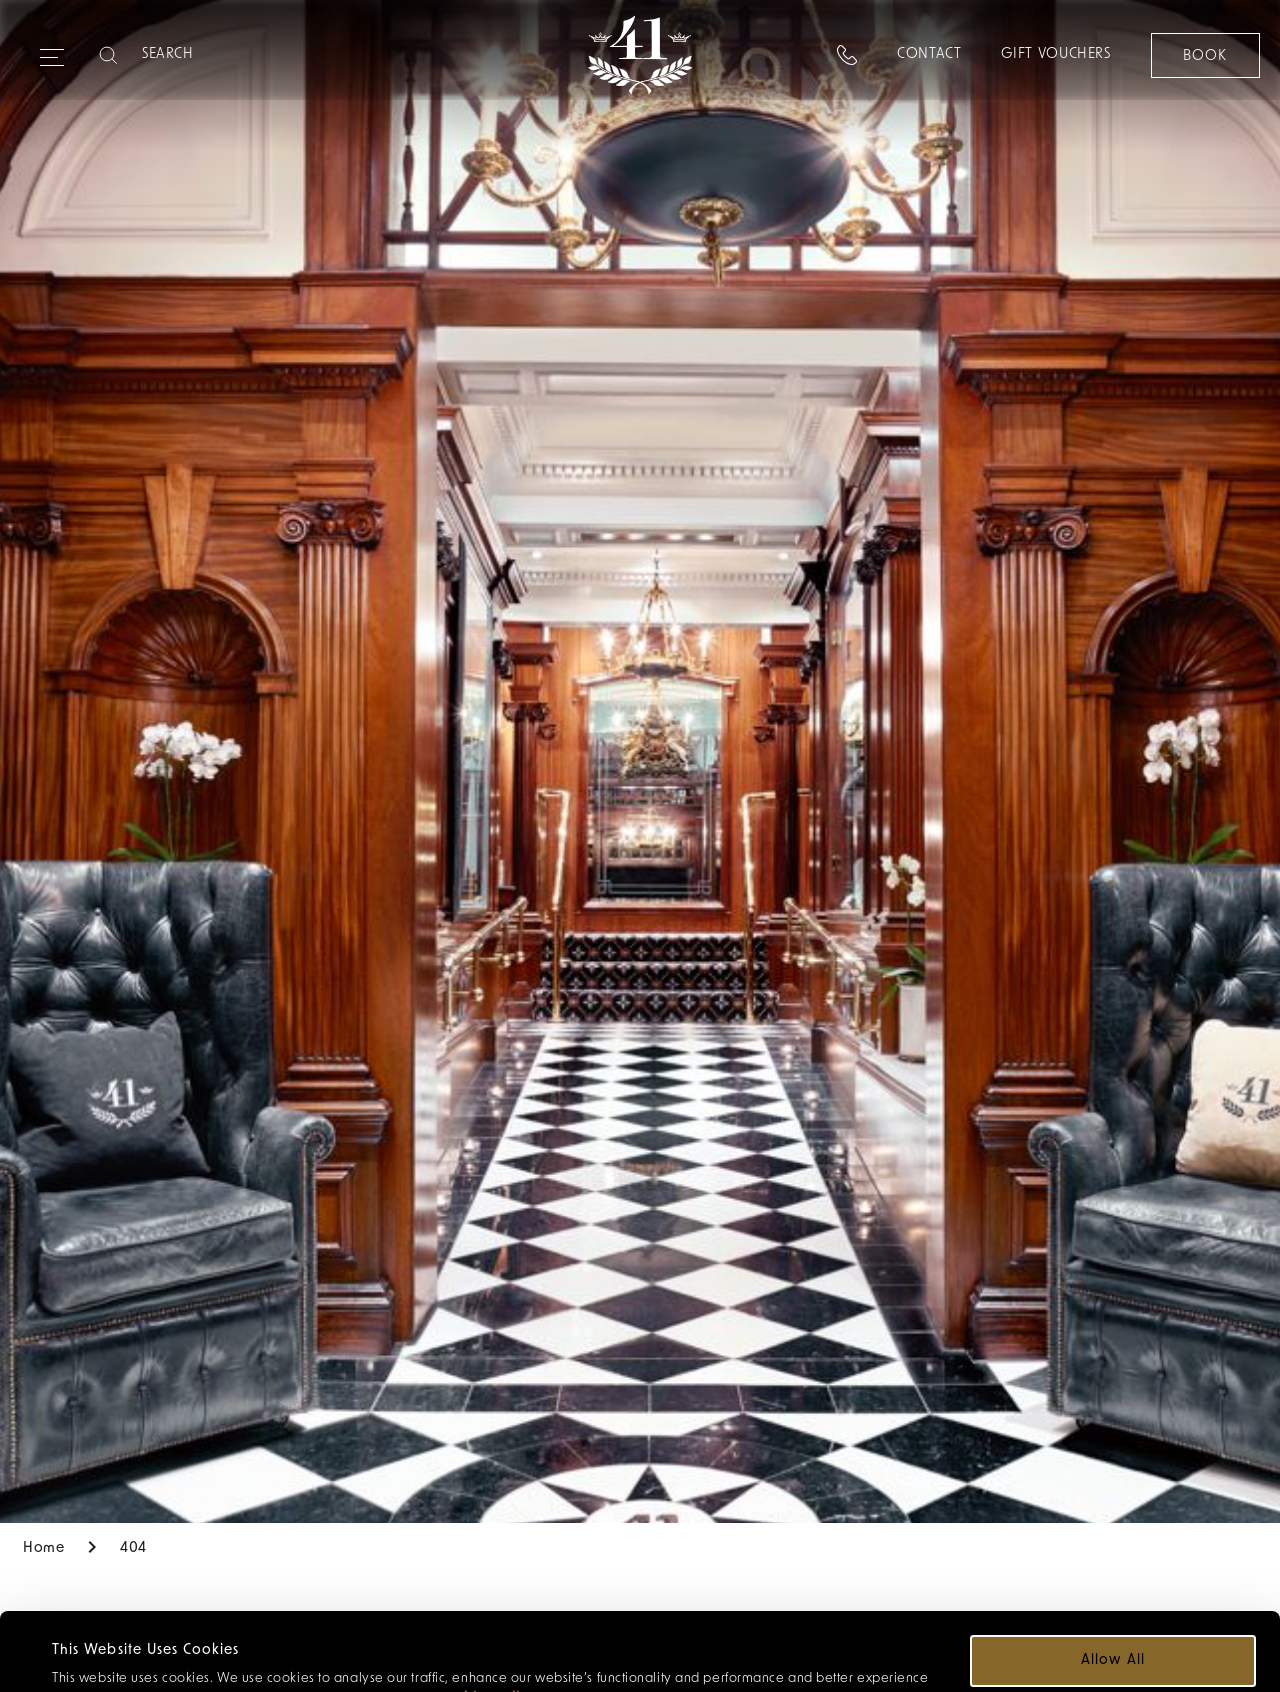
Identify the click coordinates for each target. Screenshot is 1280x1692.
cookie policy (487, 1620)
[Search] (221, 55)
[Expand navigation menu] (52, 49)
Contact (928, 54)
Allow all (1112, 1582)
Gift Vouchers (1055, 54)
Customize (1114, 1641)
